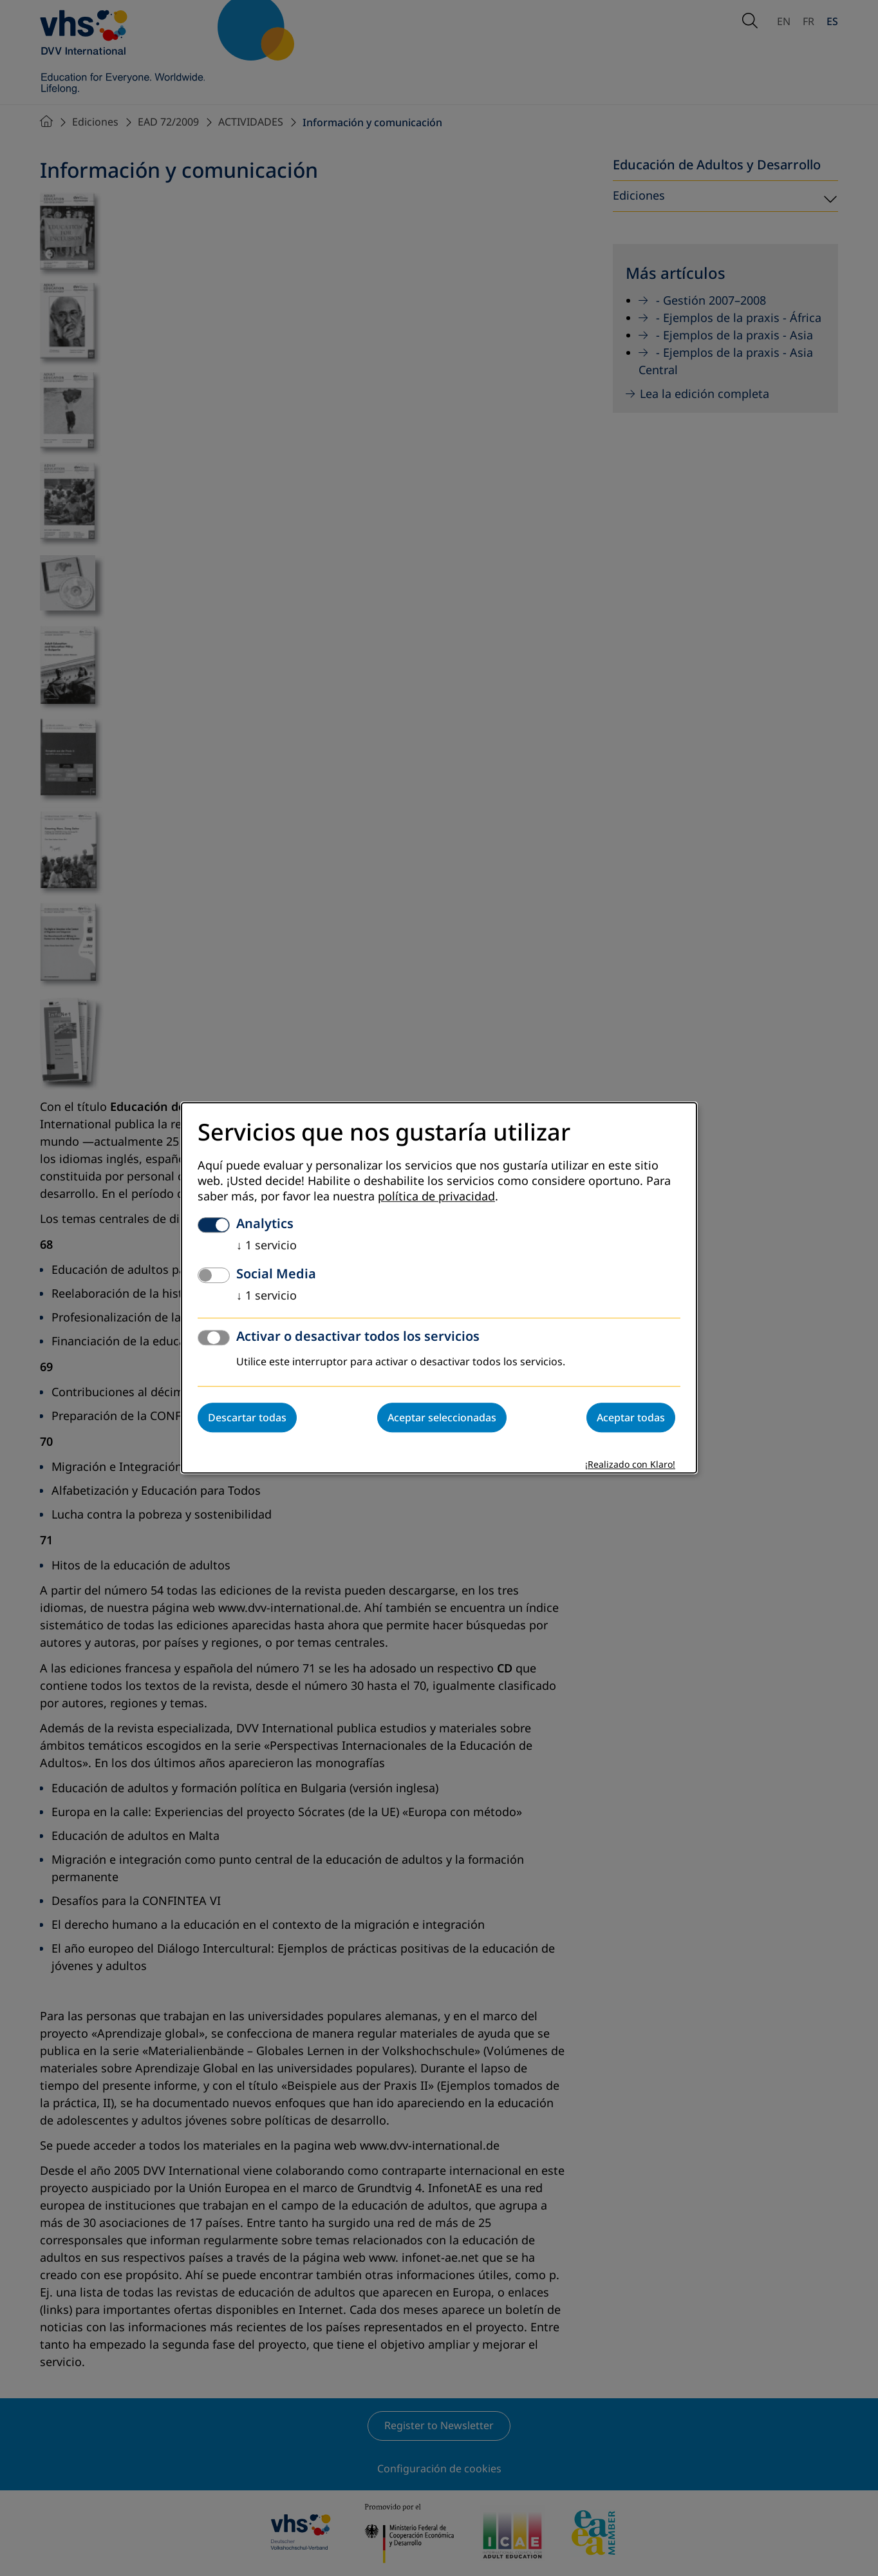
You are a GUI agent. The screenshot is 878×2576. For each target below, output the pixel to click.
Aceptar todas (631, 1418)
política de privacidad (436, 1197)
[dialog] (439, 1288)
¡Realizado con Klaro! (630, 1465)
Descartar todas (247, 1418)
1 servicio (266, 1246)
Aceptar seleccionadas (442, 1418)
